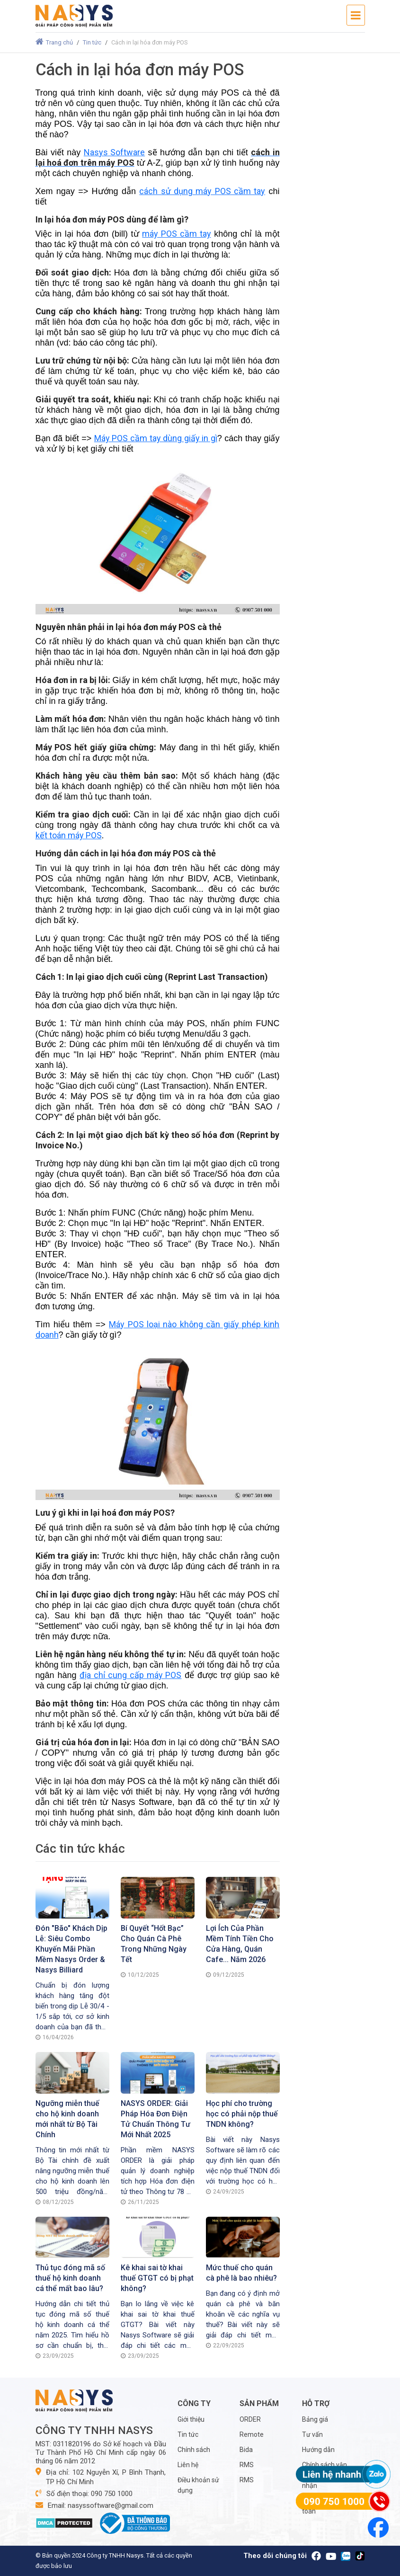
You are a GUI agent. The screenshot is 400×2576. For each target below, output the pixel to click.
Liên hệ (188, 2465)
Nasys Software (114, 152)
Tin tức (92, 42)
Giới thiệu (191, 2419)
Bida (246, 2449)
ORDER (250, 2419)
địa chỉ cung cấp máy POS (130, 1675)
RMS (247, 2465)
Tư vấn (312, 2434)
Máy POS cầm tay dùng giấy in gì (155, 438)
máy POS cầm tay (176, 234)
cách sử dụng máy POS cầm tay (202, 191)
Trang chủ (54, 42)
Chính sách (194, 2449)
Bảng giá (315, 2419)
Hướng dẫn (318, 2449)
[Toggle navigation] (356, 15)
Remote (252, 2434)
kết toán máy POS (69, 835)
